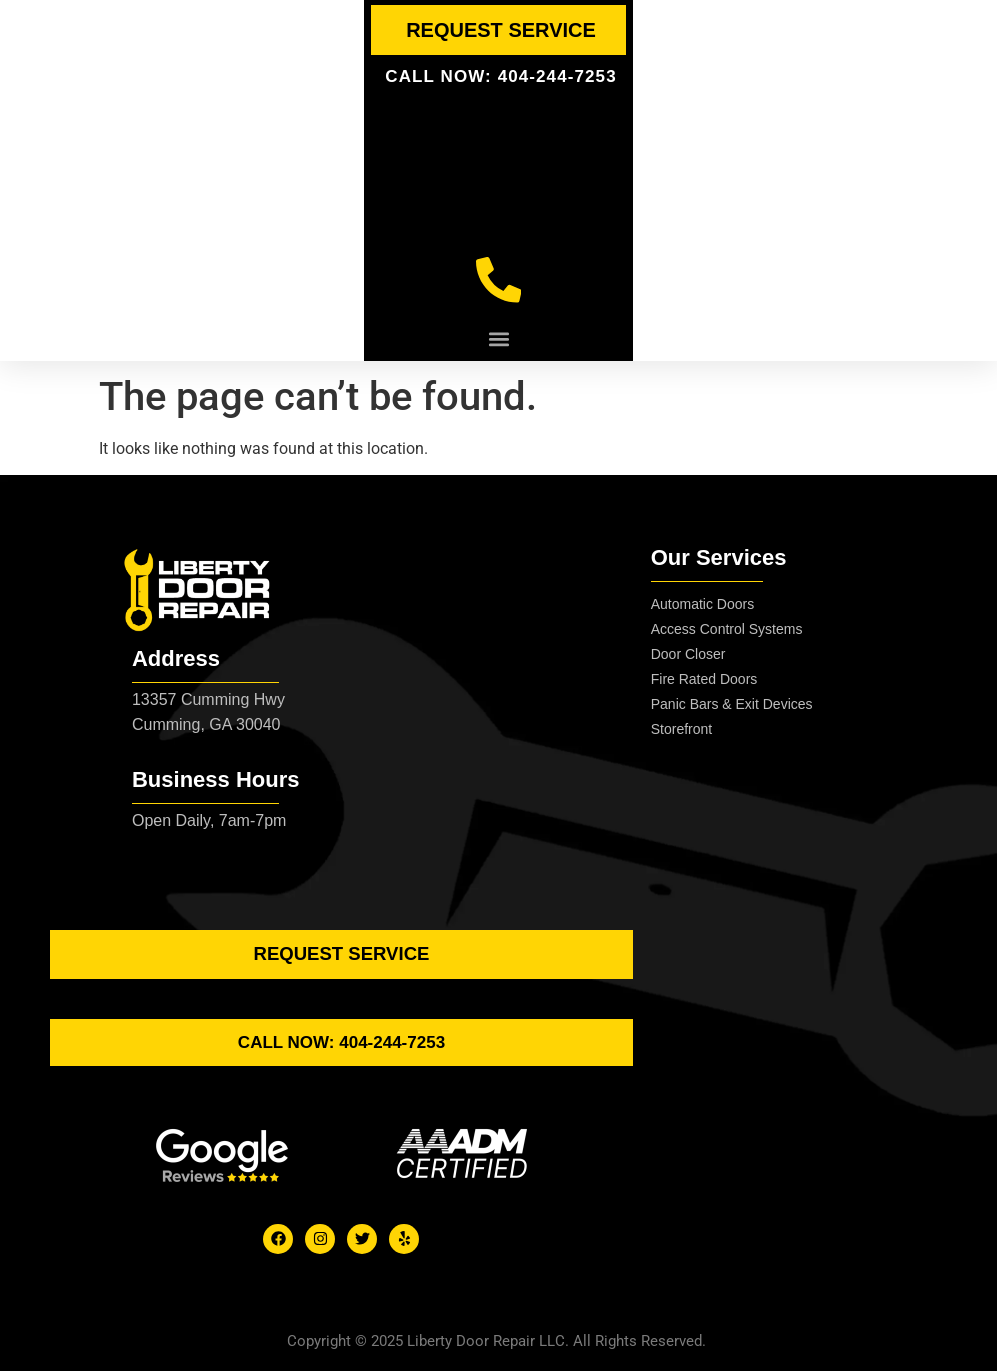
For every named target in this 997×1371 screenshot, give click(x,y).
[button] (498, 343)
